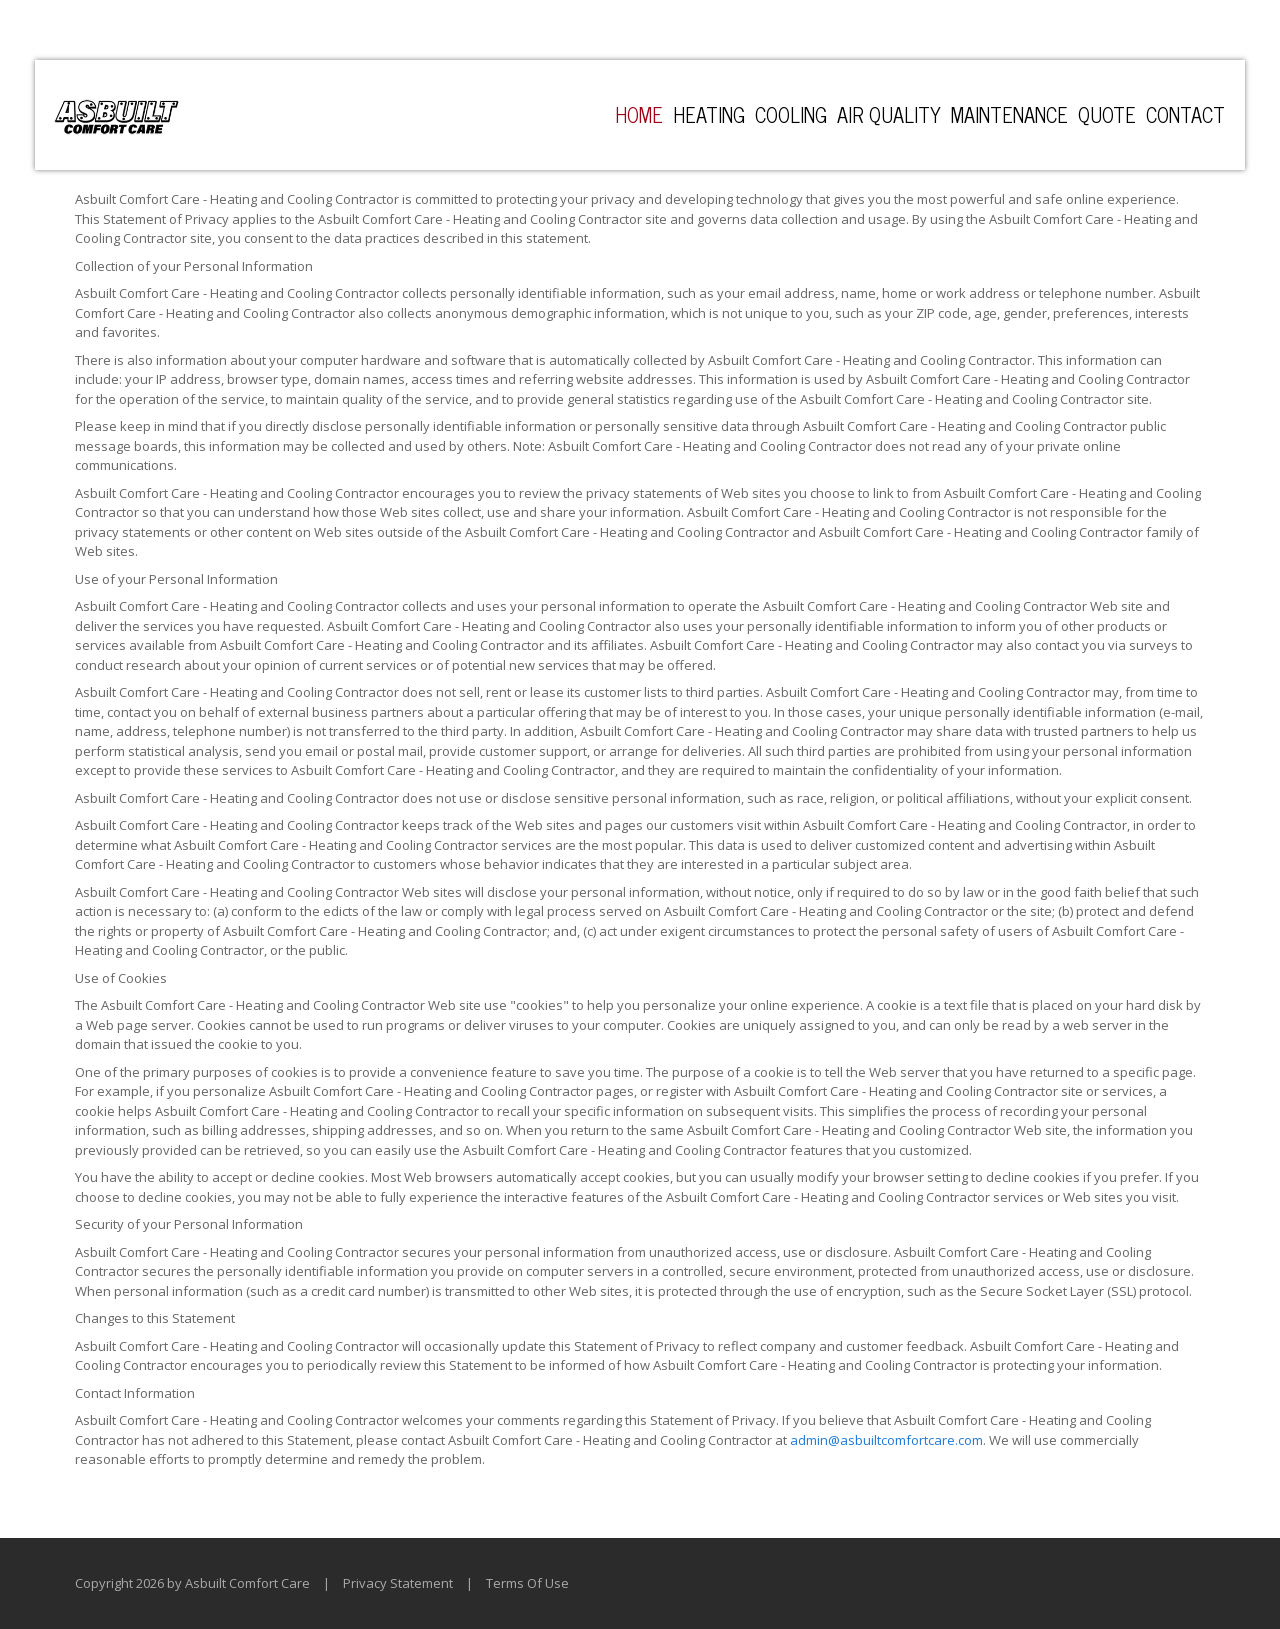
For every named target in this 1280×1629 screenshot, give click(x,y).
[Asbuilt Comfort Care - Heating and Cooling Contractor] (116, 115)
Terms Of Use (527, 1583)
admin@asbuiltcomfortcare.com (886, 1440)
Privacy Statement (398, 1583)
